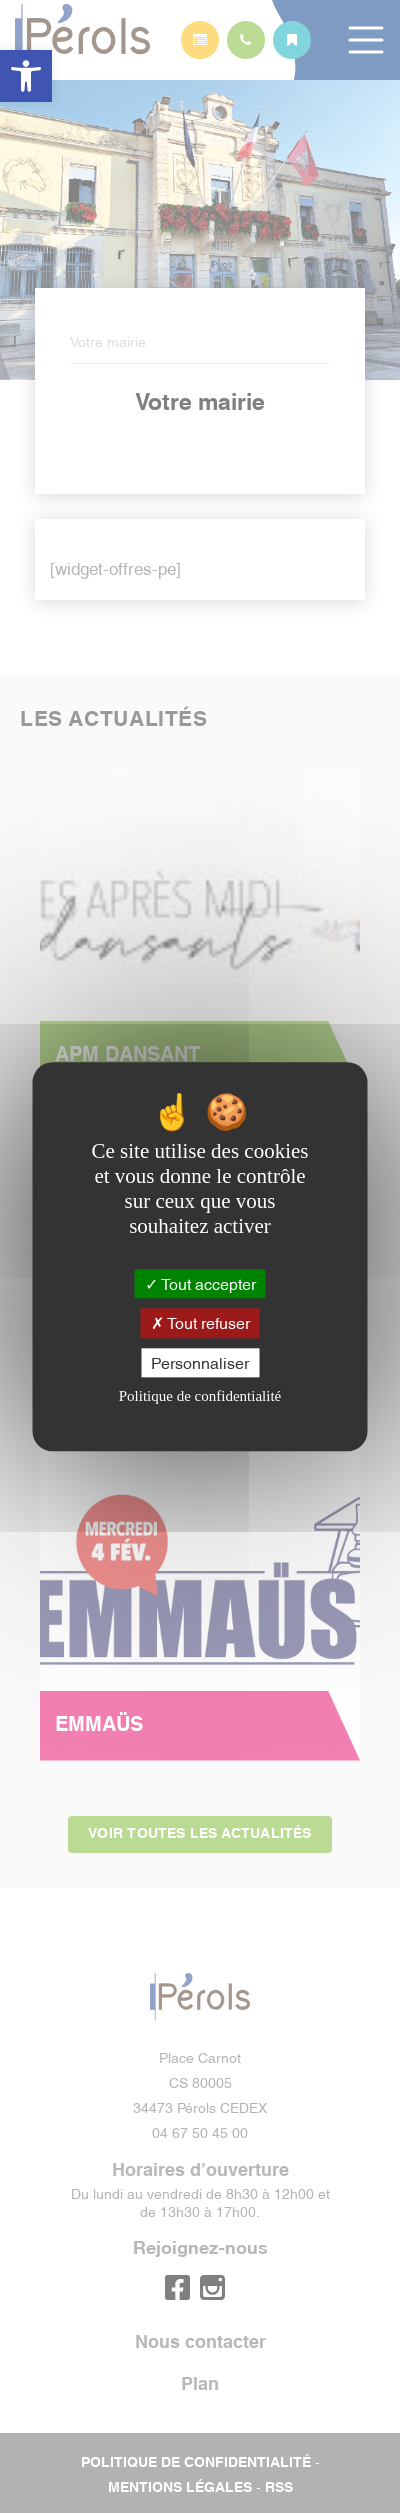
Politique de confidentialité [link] (200, 1396)
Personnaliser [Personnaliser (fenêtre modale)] (200, 1362)
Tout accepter (200, 1284)
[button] (26, 76)
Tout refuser (200, 1323)
